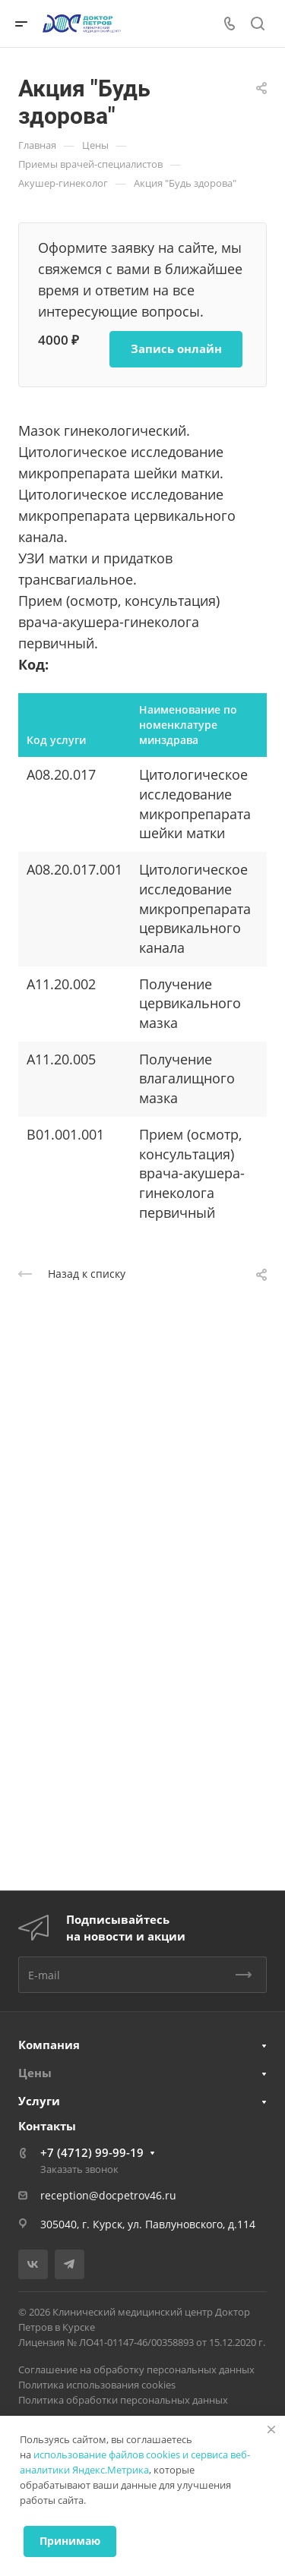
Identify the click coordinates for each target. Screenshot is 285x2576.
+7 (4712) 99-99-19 (92, 2152)
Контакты (47, 2125)
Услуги (39, 2100)
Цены (35, 2072)
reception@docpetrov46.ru (108, 2195)
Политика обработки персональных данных (123, 2400)
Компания (49, 2044)
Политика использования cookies (97, 2385)
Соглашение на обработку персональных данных (136, 2369)
